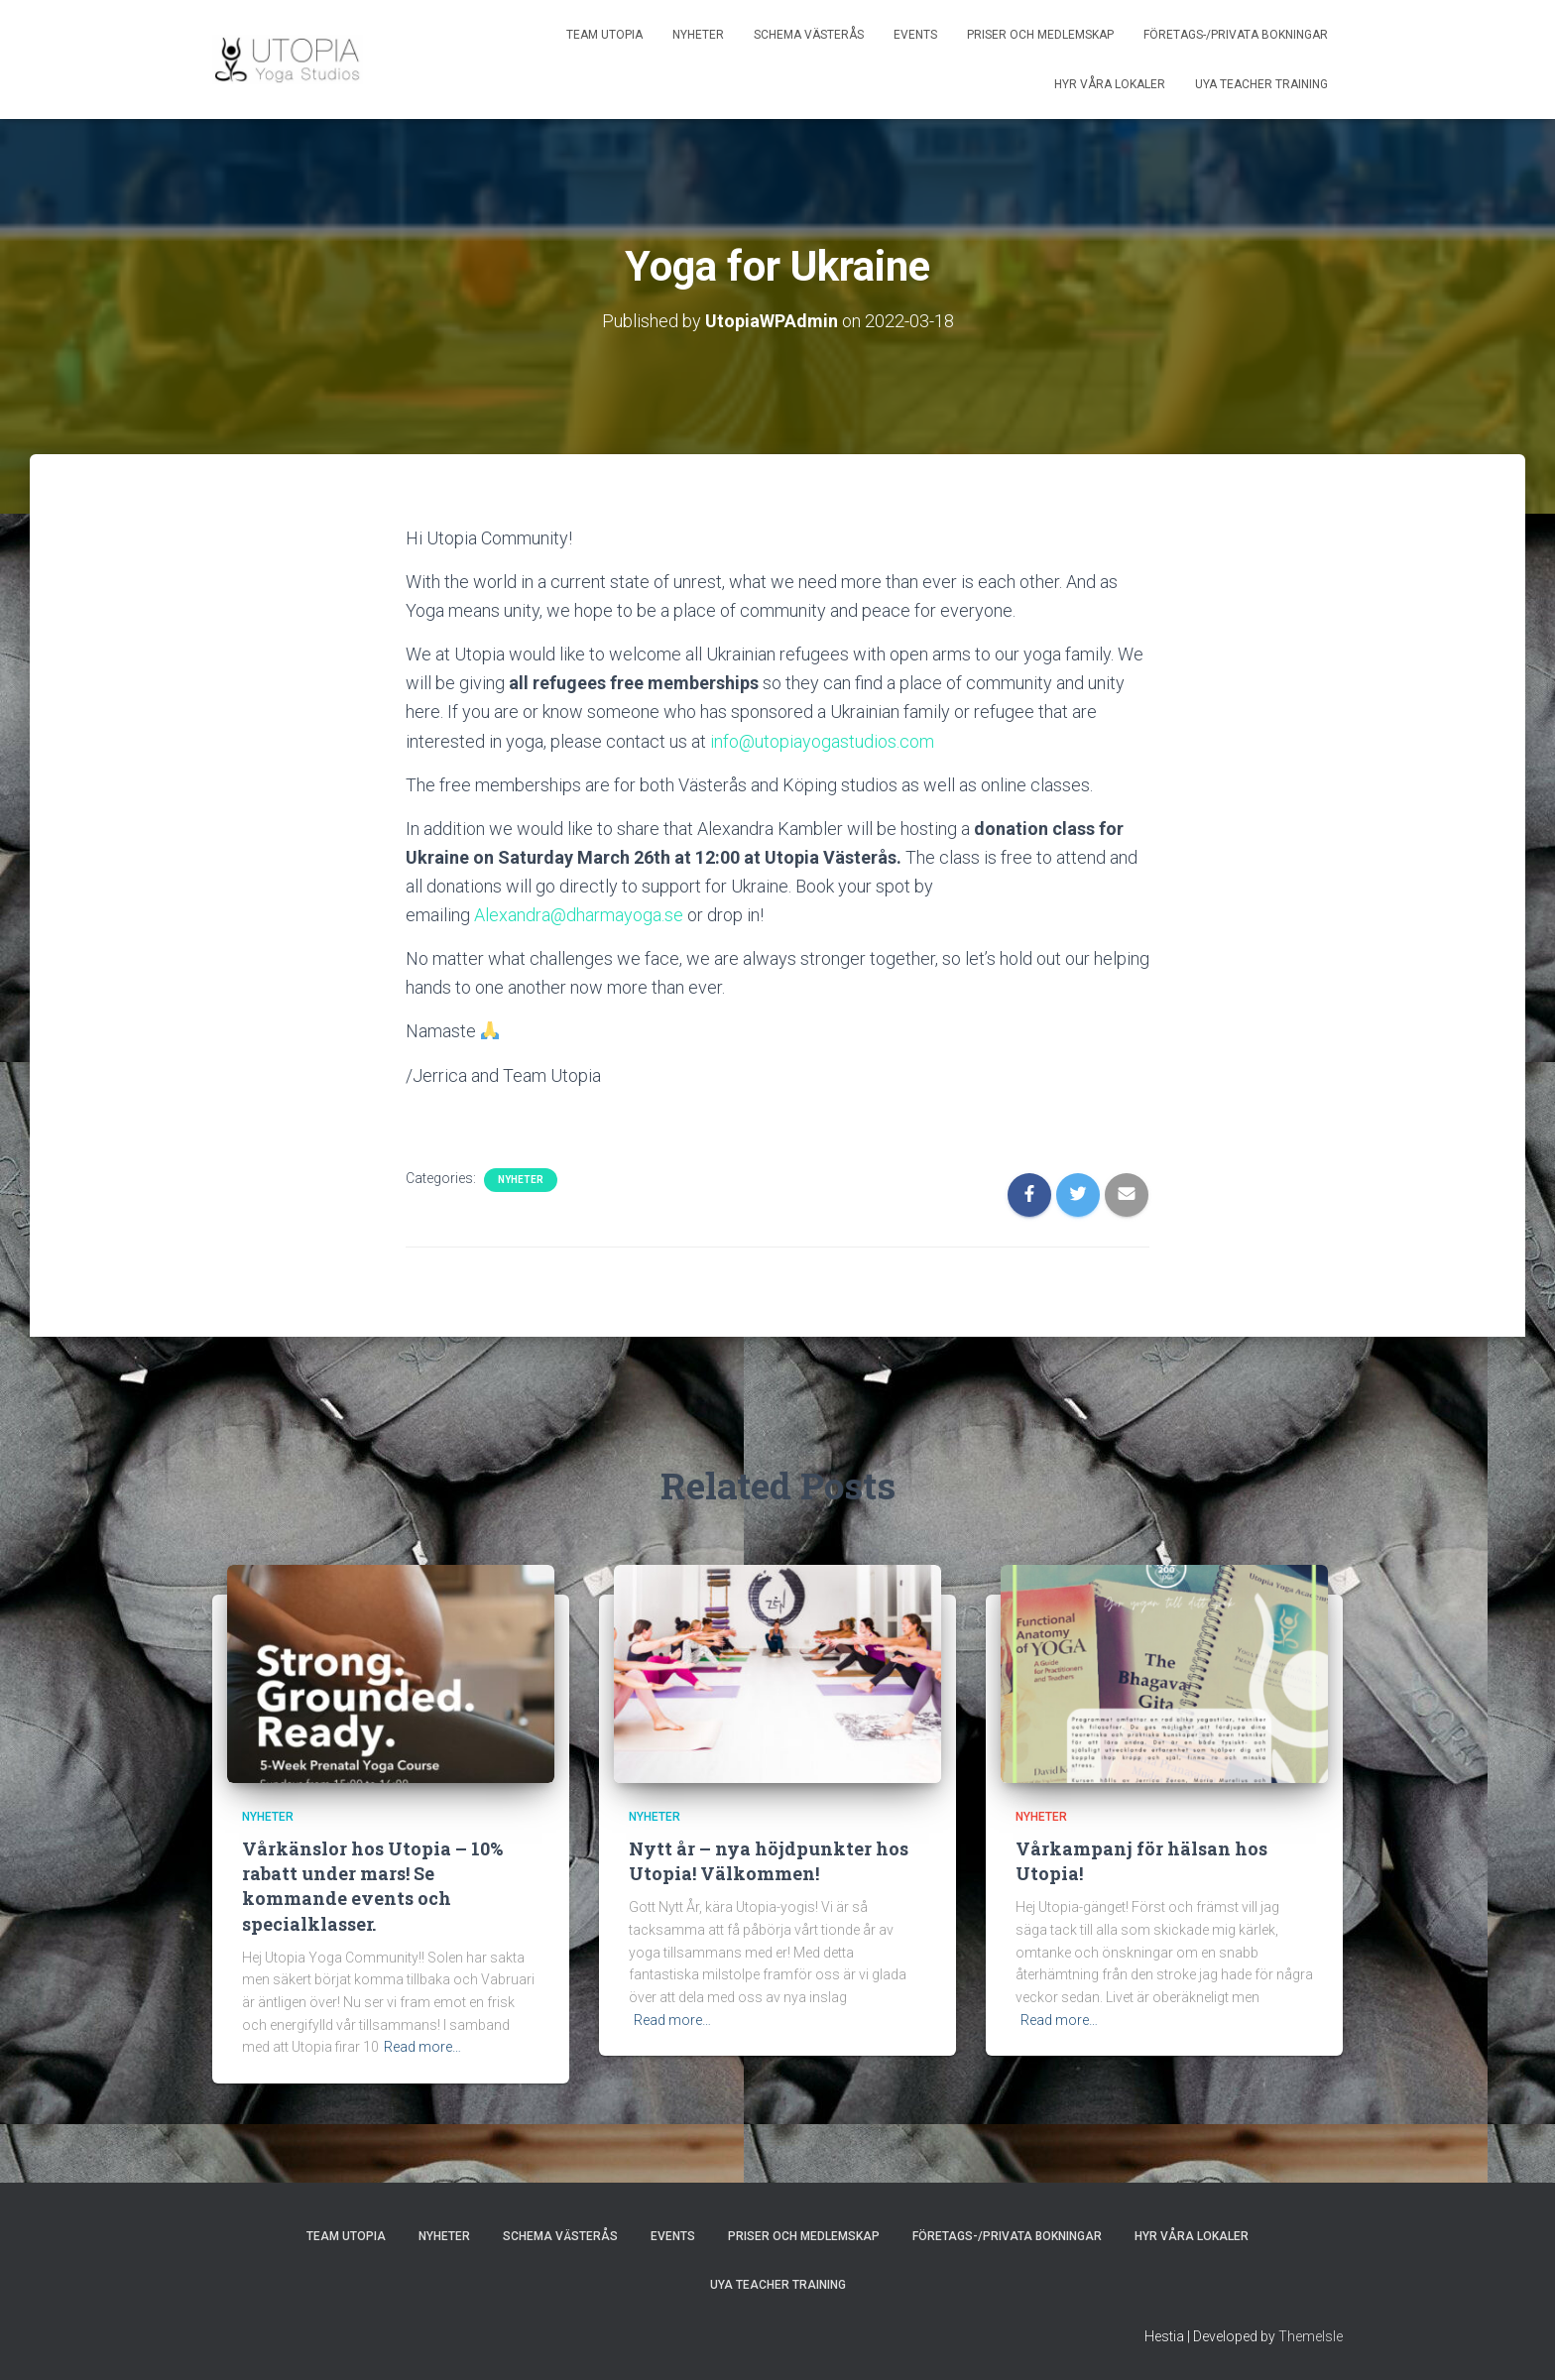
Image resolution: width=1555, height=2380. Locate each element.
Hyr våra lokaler (1109, 84)
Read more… (422, 2047)
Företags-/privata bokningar (1235, 35)
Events (915, 35)
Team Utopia (604, 35)
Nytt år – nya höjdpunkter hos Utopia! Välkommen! (768, 1861)
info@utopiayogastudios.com (824, 741)
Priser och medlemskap (1040, 35)
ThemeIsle (1310, 2336)
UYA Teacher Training (1261, 84)
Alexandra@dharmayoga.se (580, 914)
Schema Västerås (809, 35)
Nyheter (698, 35)
